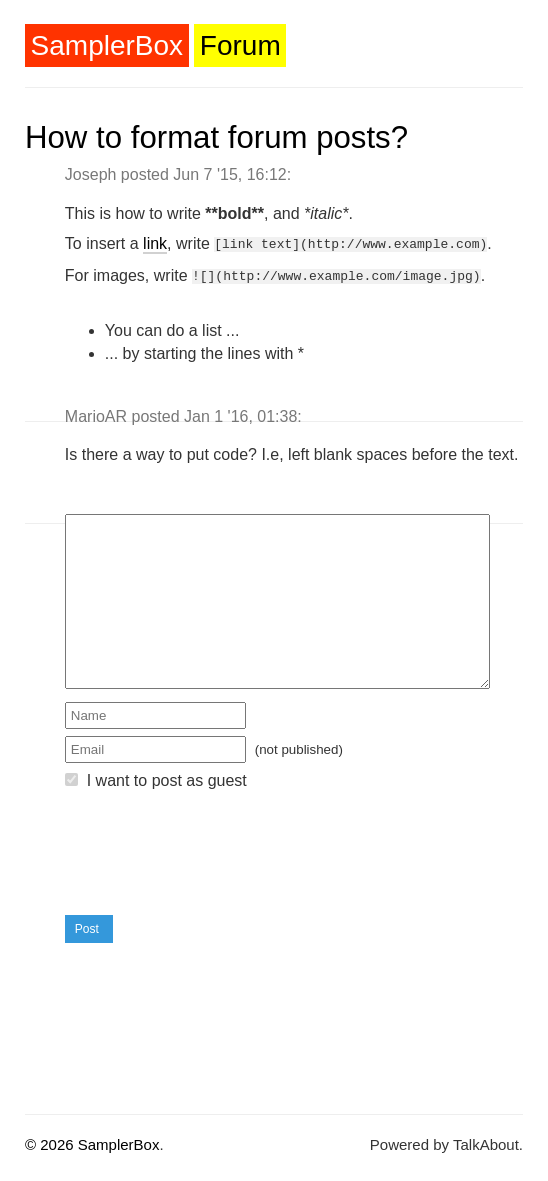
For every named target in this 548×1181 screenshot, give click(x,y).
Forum (240, 45)
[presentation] (217, 850)
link (155, 243)
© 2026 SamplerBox (92, 1140)
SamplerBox (107, 45)
